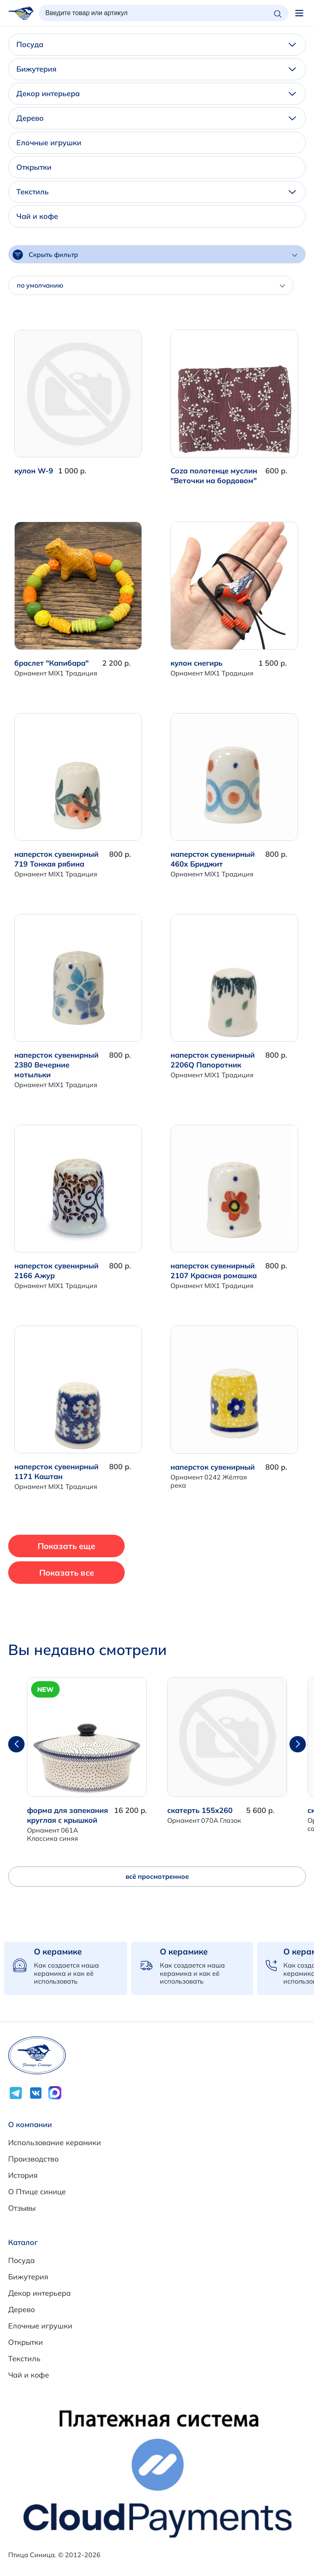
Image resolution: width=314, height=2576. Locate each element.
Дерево (156, 118)
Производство (33, 2159)
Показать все (66, 1572)
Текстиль (156, 191)
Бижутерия (156, 69)
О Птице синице (37, 2191)
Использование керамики (54, 2142)
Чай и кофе (37, 216)
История (23, 2175)
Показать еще (66, 1546)
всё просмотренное (157, 1876)
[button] (297, 1744)
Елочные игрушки (48, 142)
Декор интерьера (156, 93)
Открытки (34, 167)
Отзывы (22, 2208)
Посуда (156, 44)
